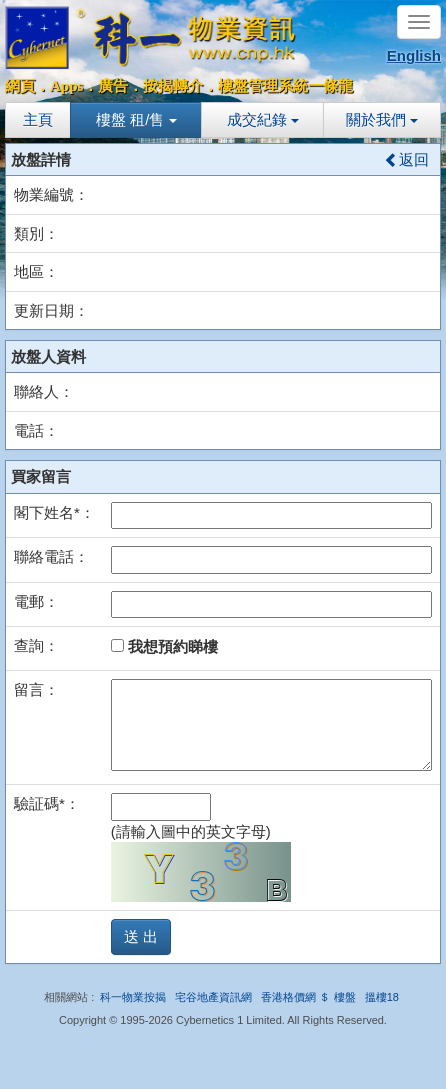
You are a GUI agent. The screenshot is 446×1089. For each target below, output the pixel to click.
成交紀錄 (263, 119)
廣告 (113, 86)
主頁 (38, 119)
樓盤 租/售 (136, 119)
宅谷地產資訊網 (213, 997)
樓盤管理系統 (263, 86)
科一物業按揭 (133, 997)
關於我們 (382, 119)
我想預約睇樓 (164, 646)
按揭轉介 (173, 86)
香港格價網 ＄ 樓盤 (308, 997)
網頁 (20, 86)
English (414, 55)
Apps (66, 86)
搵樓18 (382, 997)
